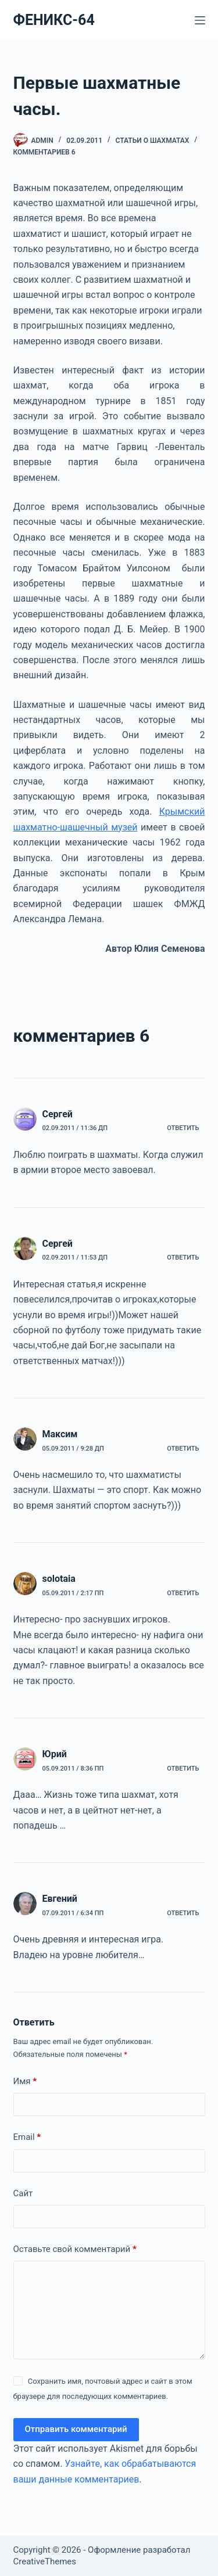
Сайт (23, 2193)
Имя (25, 2081)
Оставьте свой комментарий (75, 2249)
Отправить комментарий (76, 2429)
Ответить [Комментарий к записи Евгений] (183, 1913)
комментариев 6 (44, 152)
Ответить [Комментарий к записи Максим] (183, 1448)
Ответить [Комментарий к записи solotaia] (183, 1593)
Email (27, 2137)
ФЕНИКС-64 (54, 20)
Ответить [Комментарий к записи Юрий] (183, 1768)
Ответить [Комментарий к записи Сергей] (183, 1128)
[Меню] (200, 20)
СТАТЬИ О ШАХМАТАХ (153, 140)
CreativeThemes (45, 2561)
